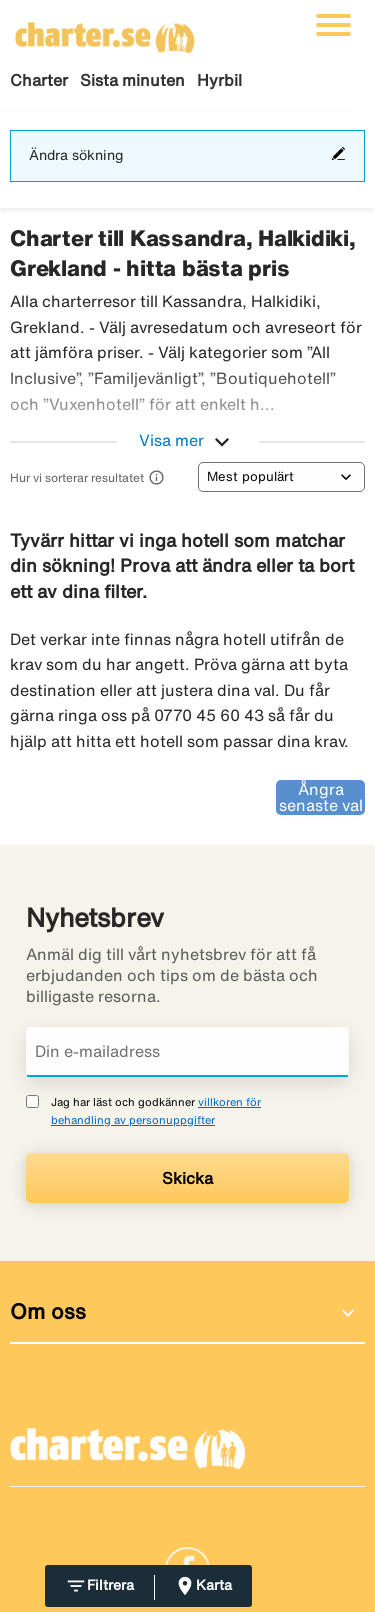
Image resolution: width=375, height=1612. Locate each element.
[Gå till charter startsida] (105, 31)
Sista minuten (132, 80)
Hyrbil (219, 80)
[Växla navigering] (333, 25)
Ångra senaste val (321, 797)
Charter (39, 80)
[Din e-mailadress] (187, 1052)
